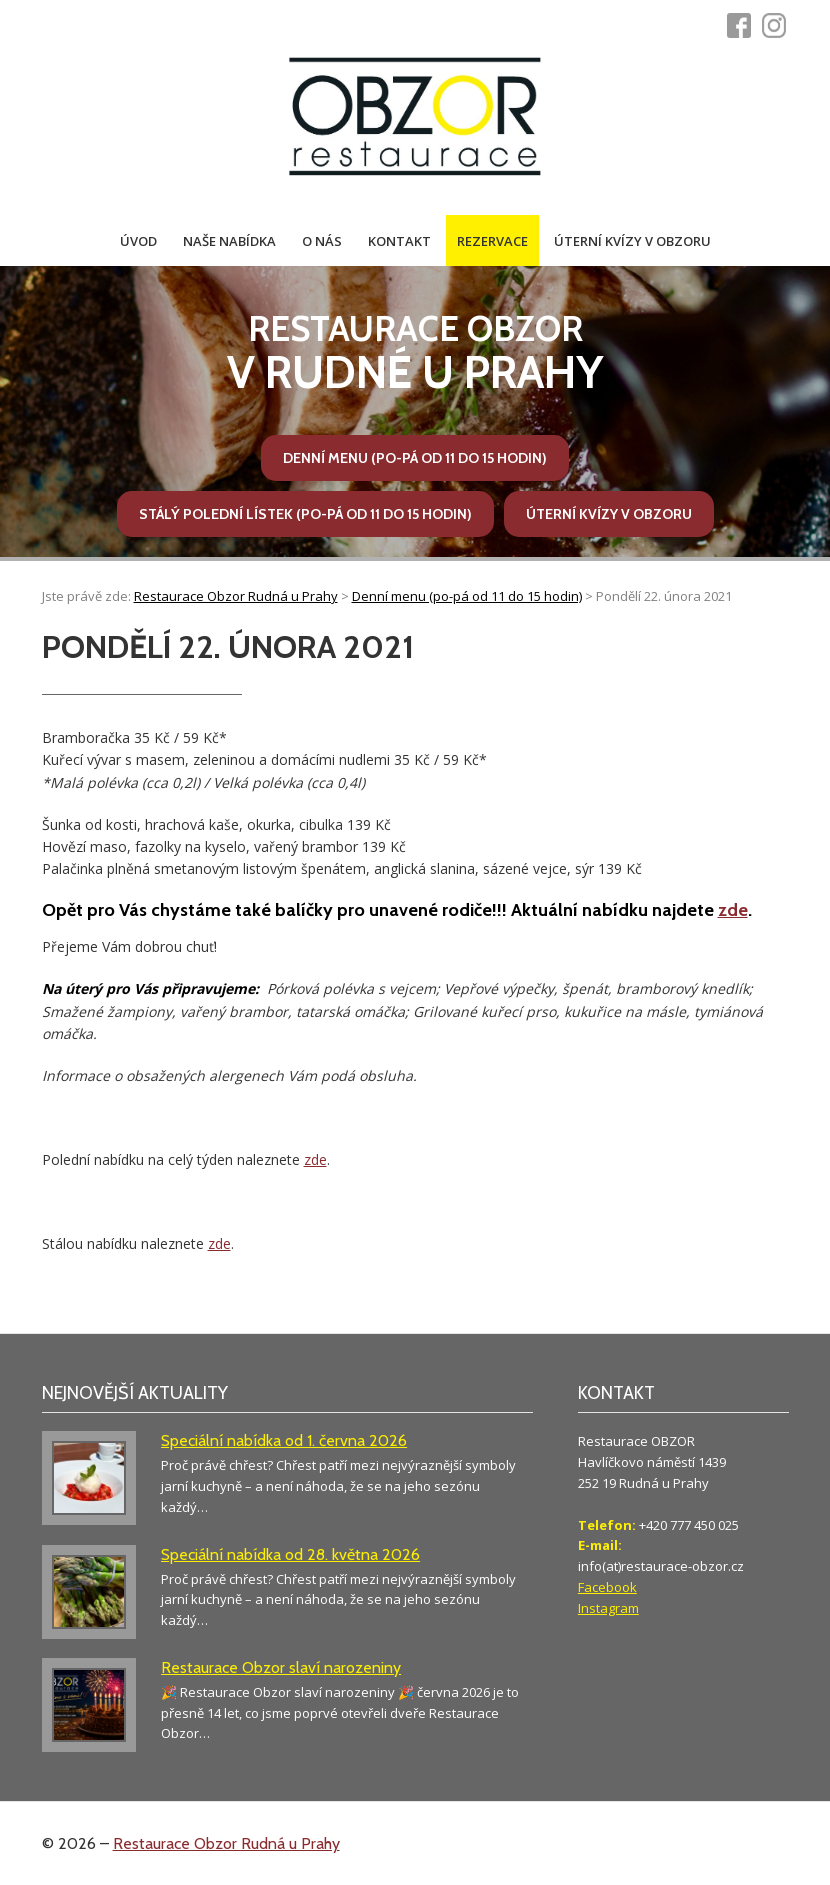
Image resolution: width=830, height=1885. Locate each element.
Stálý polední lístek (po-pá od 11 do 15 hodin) (305, 514)
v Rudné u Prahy (415, 353)
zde (733, 910)
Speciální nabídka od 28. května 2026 (290, 1554)
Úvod (138, 241)
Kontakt (399, 241)
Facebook (607, 1587)
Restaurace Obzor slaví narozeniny (281, 1667)
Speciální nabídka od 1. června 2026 (284, 1440)
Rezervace (492, 241)
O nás (322, 241)
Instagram (608, 1608)
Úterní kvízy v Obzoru (632, 241)
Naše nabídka (229, 241)
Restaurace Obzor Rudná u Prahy (226, 1843)
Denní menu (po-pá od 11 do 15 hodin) (415, 458)
